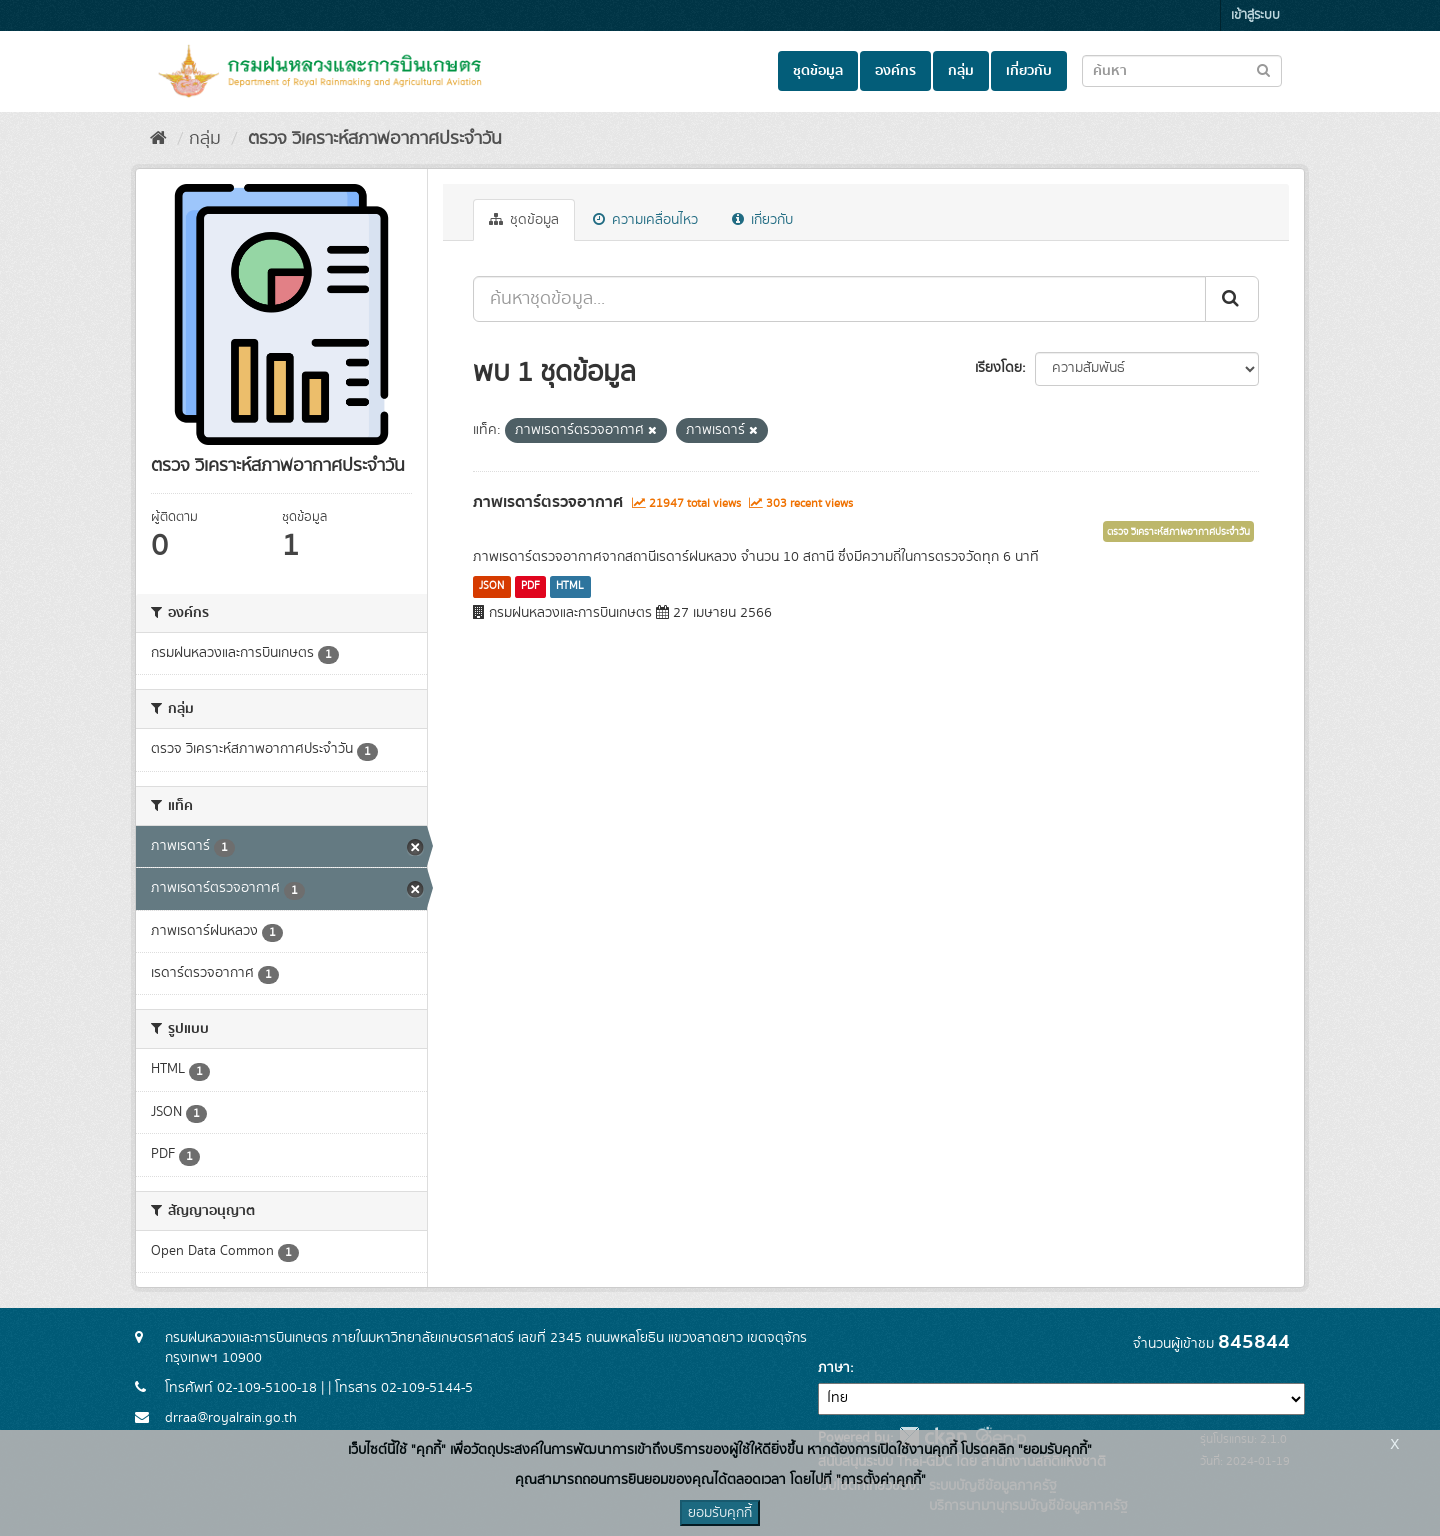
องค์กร (895, 71)
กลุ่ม (961, 71)
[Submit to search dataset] (1263, 69)
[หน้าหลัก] (158, 139)
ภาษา (834, 1368)
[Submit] (1232, 299)
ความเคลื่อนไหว (645, 220)
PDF (530, 586)
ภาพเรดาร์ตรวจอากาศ (548, 502)
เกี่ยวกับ (1029, 71)
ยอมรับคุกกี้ (720, 1513)
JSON (491, 586)
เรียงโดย (998, 368)
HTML (570, 586)
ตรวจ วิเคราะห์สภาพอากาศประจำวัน (372, 139)
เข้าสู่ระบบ (1255, 15)
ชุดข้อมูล (818, 71)
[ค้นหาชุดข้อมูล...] (839, 299)
